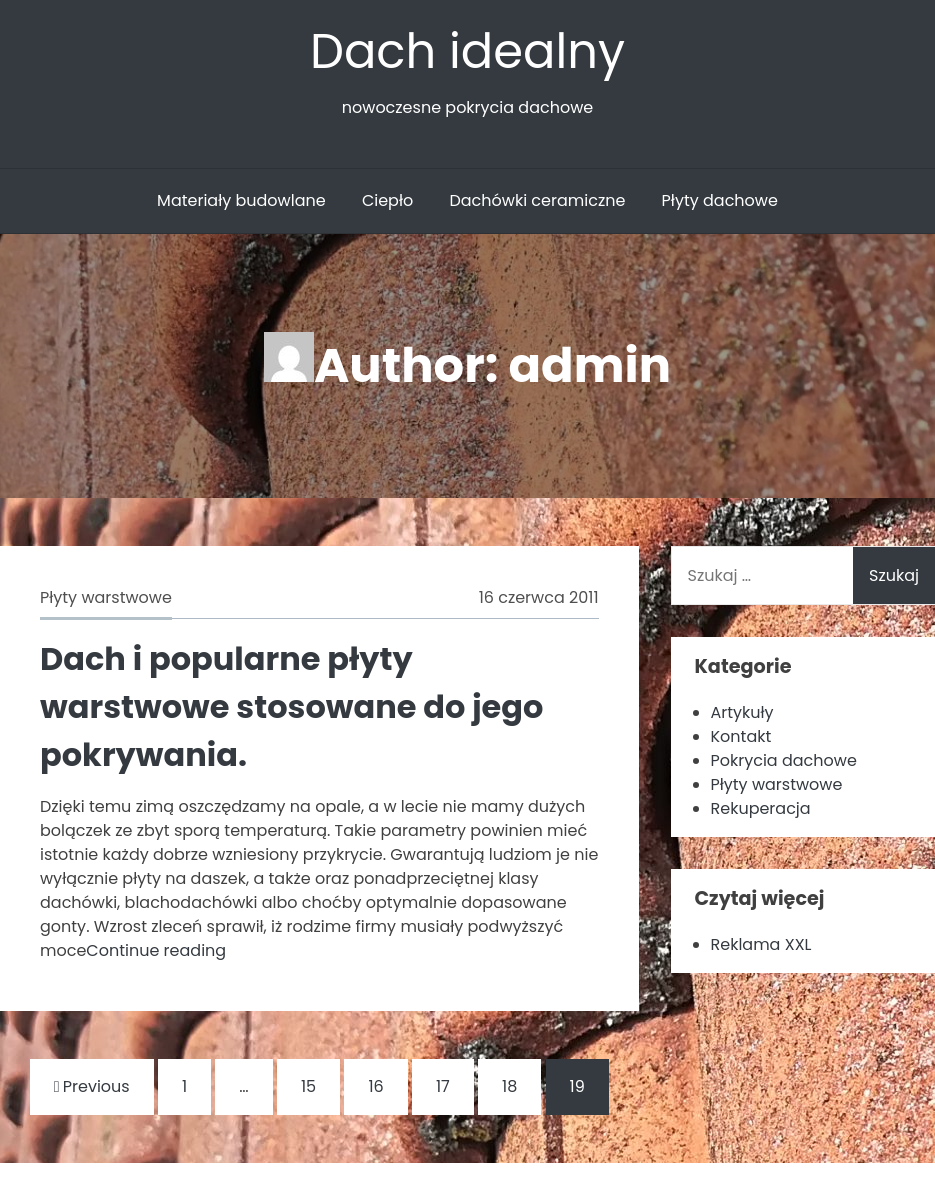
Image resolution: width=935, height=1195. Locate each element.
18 (509, 1086)
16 (375, 1086)
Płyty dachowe (720, 200)
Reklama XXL (761, 944)
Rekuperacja (761, 808)
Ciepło (387, 200)
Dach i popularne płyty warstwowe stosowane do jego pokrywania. (291, 706)
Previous (92, 1086)
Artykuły (742, 712)
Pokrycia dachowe (784, 760)
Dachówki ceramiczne (537, 200)
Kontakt (741, 736)
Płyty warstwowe (106, 597)
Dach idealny (467, 51)
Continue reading (156, 950)
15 (308, 1086)
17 (443, 1086)
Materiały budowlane (241, 200)
